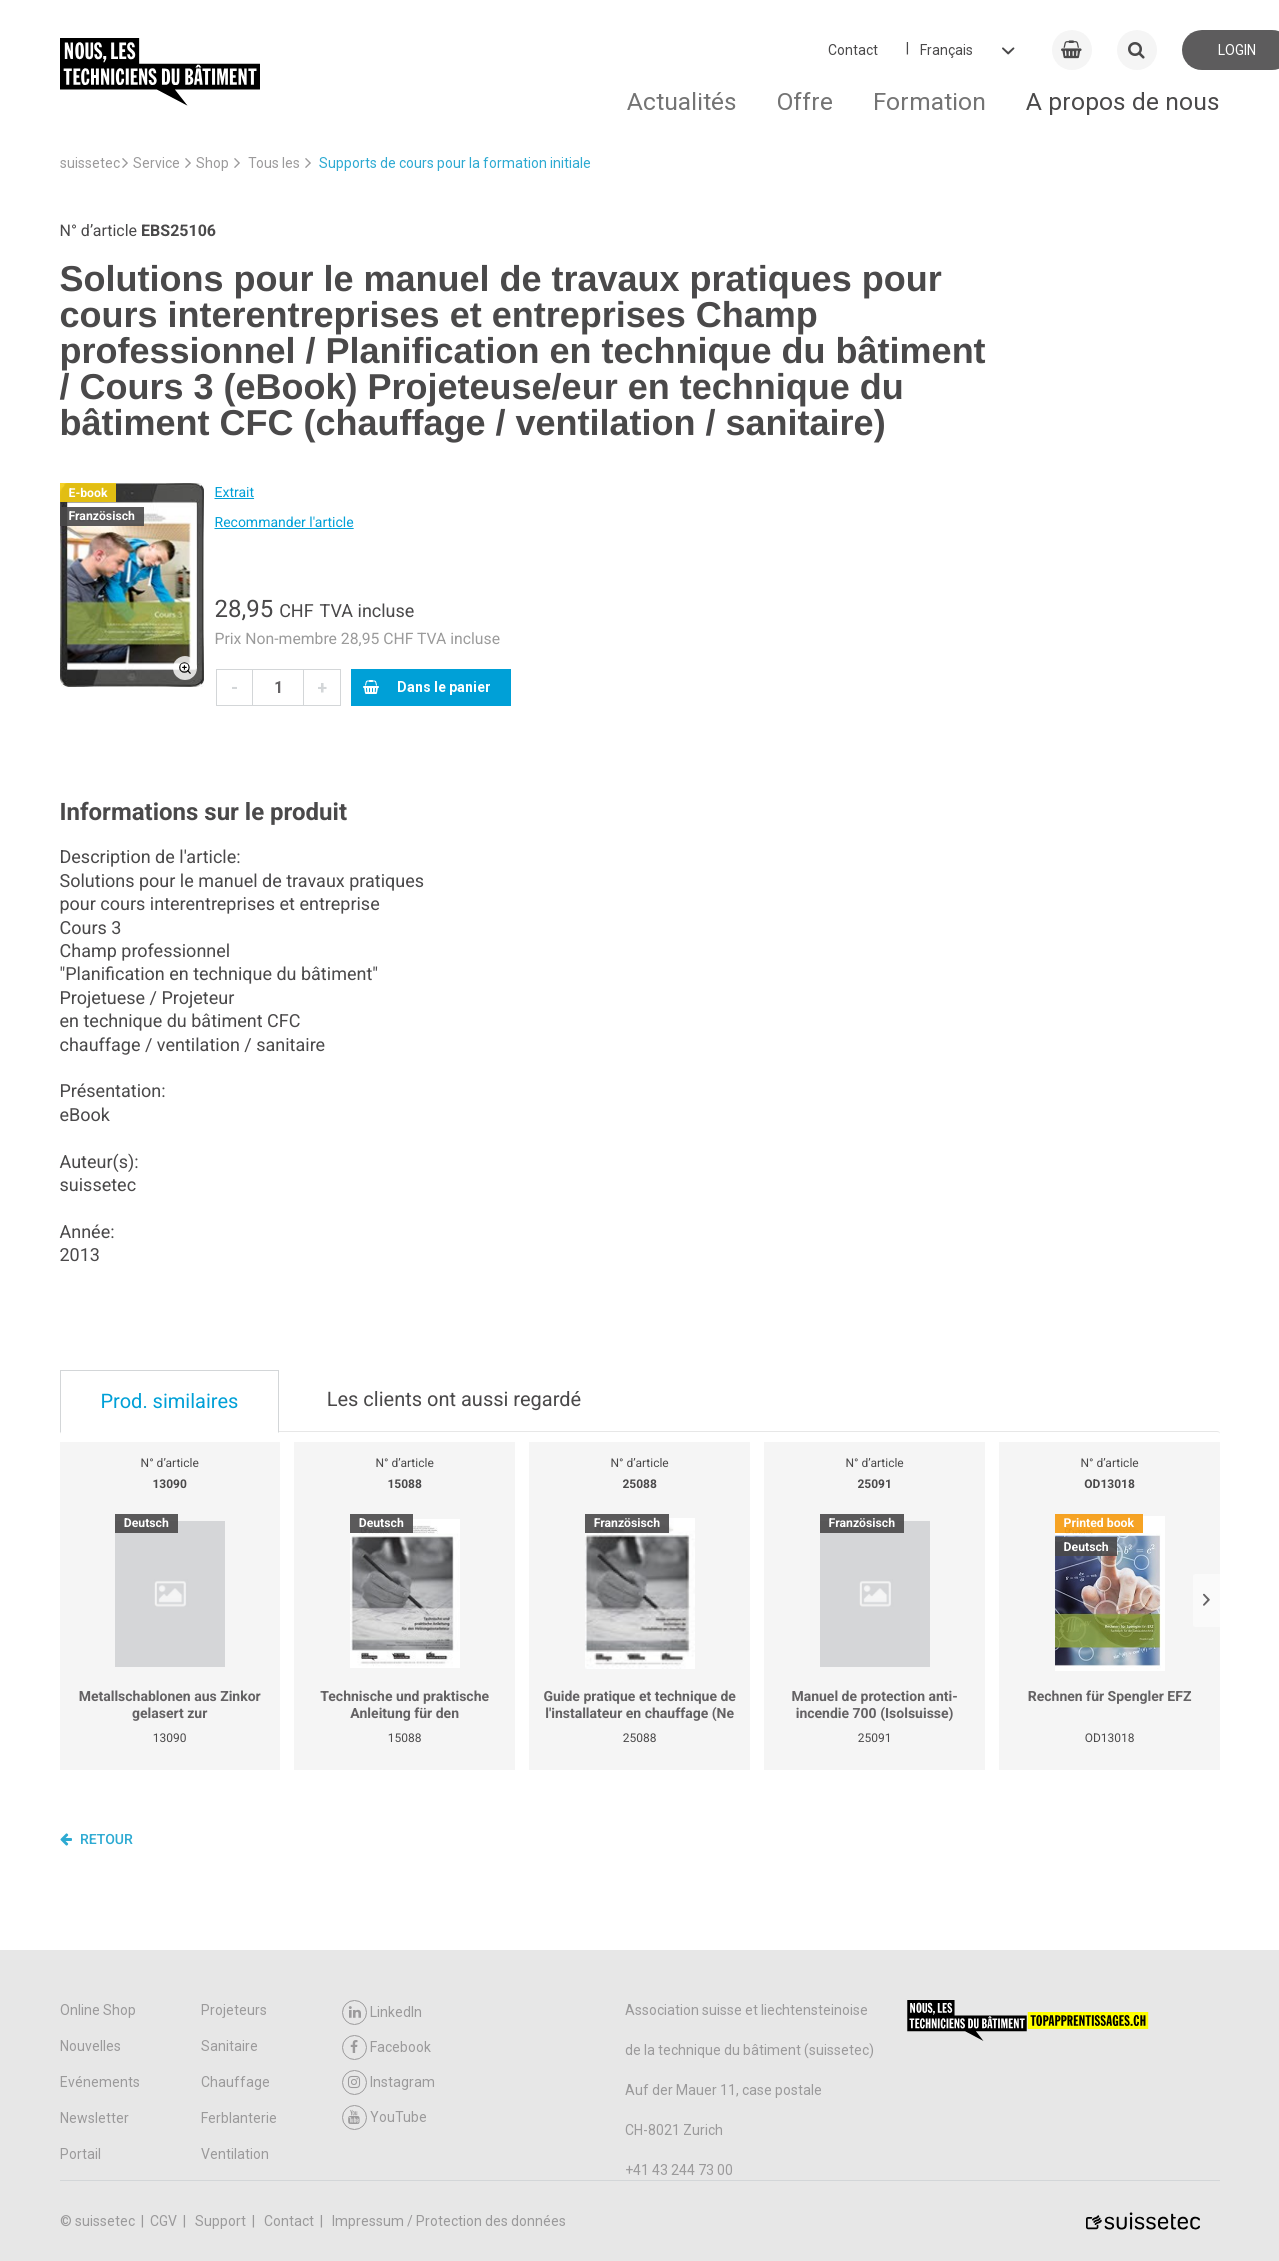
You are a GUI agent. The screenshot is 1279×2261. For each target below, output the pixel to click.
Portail (80, 2154)
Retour (96, 1839)
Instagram (388, 2082)
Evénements (100, 2082)
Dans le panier (427, 687)
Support (222, 2221)
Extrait (235, 493)
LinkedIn (382, 2012)
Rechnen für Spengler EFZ (1110, 1697)
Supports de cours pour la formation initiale (455, 163)
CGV (165, 2221)
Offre (805, 101)
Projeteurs (234, 2010)
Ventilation (235, 2154)
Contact (853, 50)
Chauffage (235, 2082)
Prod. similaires (170, 1401)
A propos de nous (1123, 101)
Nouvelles (90, 2046)
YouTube (384, 2117)
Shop (212, 163)
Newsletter (94, 2118)
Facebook (386, 2047)
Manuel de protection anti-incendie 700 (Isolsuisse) (874, 1706)
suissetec (90, 163)
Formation (929, 101)
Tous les (274, 163)
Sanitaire (229, 2046)
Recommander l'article (284, 523)
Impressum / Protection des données (449, 2221)
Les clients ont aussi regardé (454, 1399)
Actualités (682, 101)
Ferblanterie (239, 2118)
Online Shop (98, 2010)
